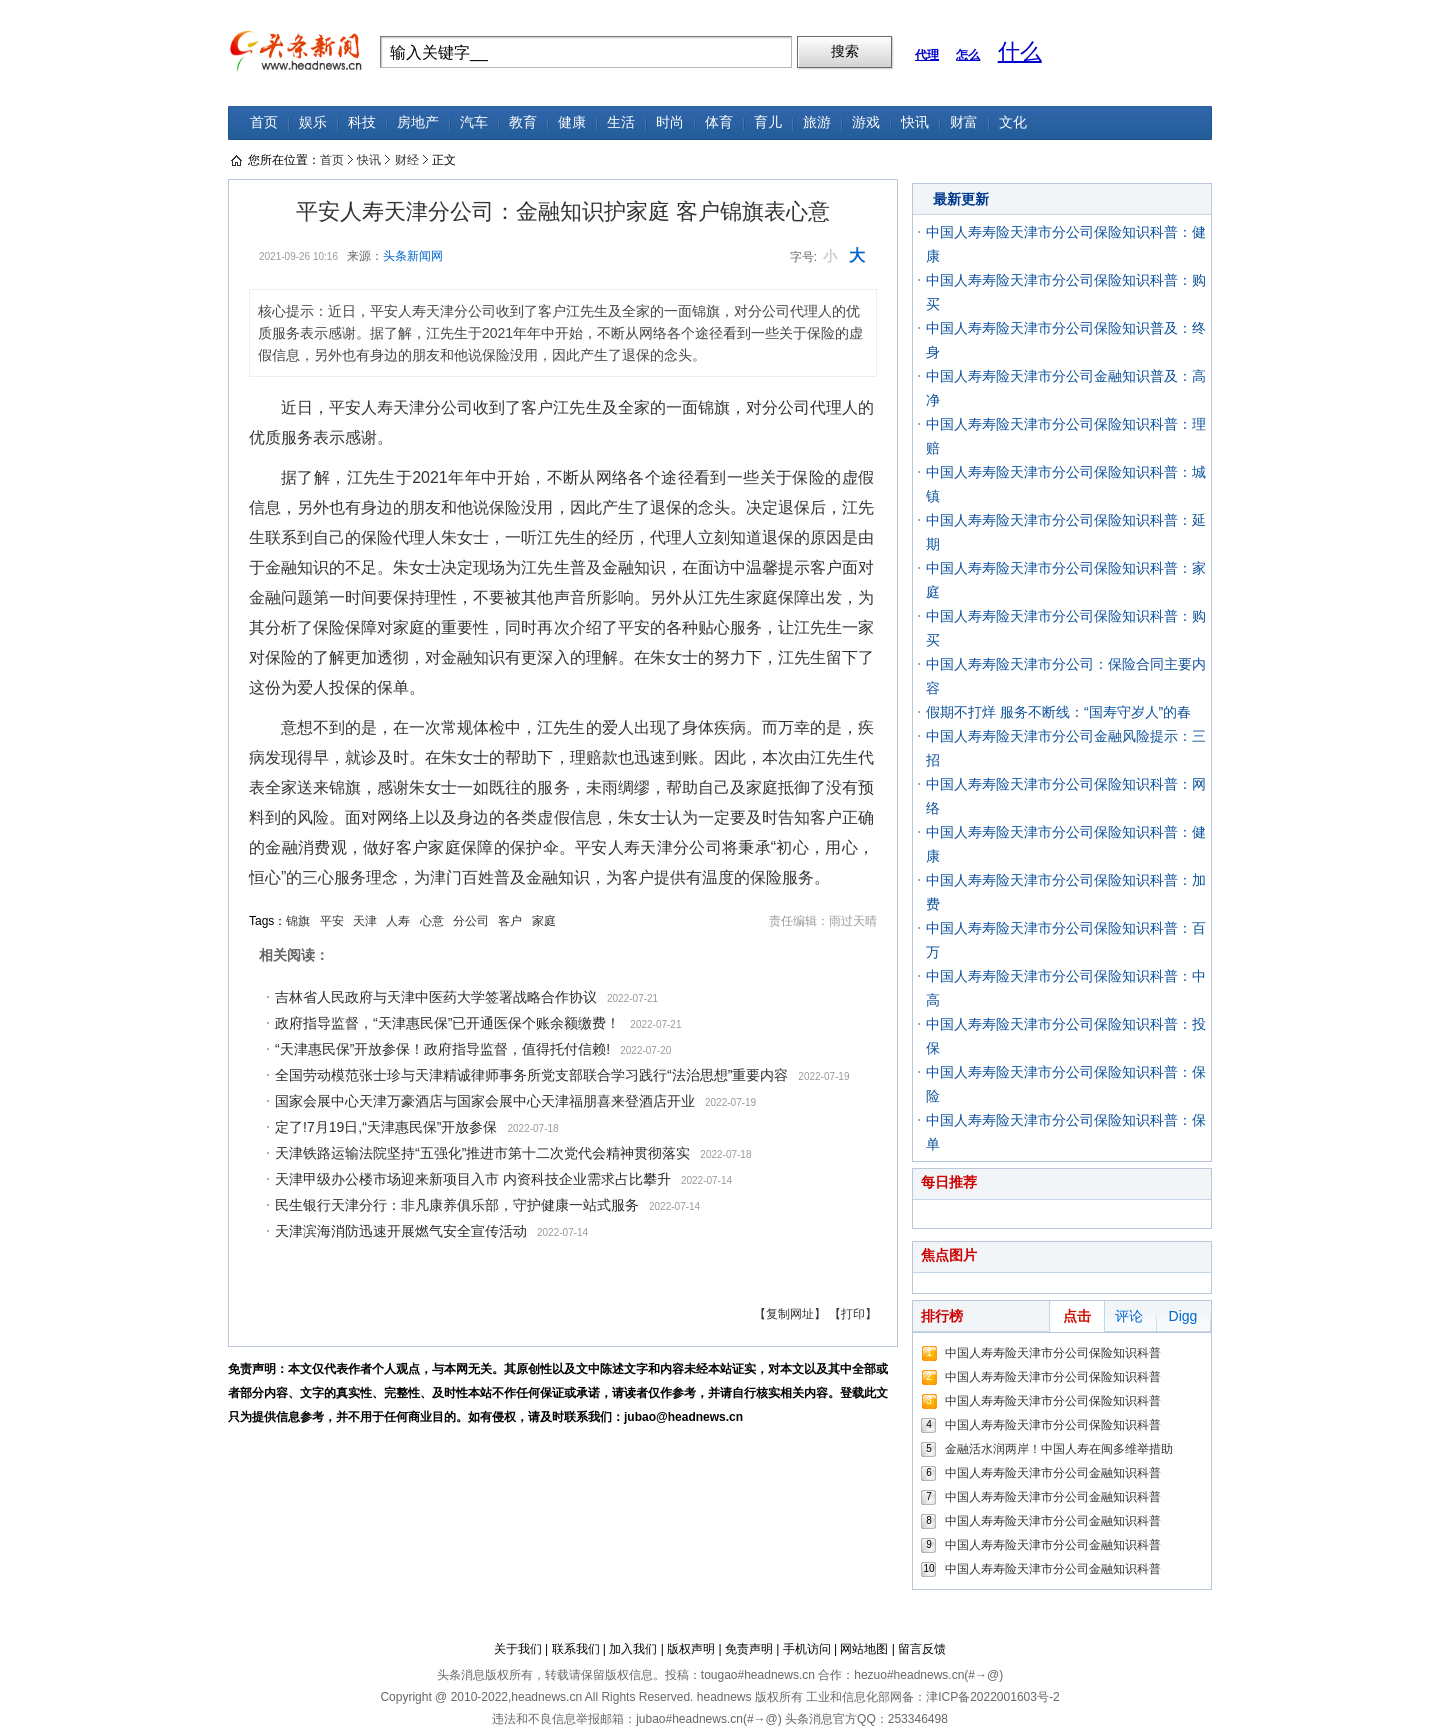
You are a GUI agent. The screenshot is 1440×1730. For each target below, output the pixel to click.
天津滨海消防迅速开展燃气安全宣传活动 (401, 1231)
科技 (362, 122)
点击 (1077, 1316)
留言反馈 (922, 1649)
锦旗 (298, 921)
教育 (523, 122)
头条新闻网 (413, 256)
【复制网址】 (790, 1314)
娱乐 (313, 122)
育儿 (768, 122)
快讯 (915, 122)
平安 (332, 921)
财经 (407, 160)
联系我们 (576, 1649)
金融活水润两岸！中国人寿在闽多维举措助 (1059, 1449)
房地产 (418, 122)
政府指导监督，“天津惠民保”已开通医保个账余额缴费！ (447, 1023)
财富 (964, 122)
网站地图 (864, 1649)
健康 (572, 122)
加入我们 (633, 1649)
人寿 (398, 921)
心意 (432, 921)
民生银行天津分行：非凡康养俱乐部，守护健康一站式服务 (457, 1205)
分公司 (471, 921)
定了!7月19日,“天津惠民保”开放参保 (386, 1127)
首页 (264, 122)
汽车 (474, 122)
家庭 (544, 921)
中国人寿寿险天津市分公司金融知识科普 (1053, 1473)
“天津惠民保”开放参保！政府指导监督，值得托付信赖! (442, 1049)
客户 (510, 921)
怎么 (968, 55)
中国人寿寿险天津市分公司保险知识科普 (1053, 1353)
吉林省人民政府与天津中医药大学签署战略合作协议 (436, 997)
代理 (927, 55)
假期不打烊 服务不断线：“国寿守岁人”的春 (1058, 712)
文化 (1013, 122)
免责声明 (749, 1649)
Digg (1183, 1316)
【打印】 (853, 1314)
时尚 (670, 122)
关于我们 (518, 1649)
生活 (621, 122)
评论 (1129, 1316)
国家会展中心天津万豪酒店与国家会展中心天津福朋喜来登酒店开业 (485, 1101)
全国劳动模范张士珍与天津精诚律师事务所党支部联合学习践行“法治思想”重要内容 (531, 1075)
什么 (1020, 51)
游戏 (866, 122)
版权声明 (691, 1649)
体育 (719, 122)
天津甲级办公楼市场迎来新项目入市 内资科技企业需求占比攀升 (473, 1179)
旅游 (817, 122)
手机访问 (807, 1649)
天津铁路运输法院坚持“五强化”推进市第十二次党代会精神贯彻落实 (482, 1153)
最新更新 (961, 199)
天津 (365, 921)
